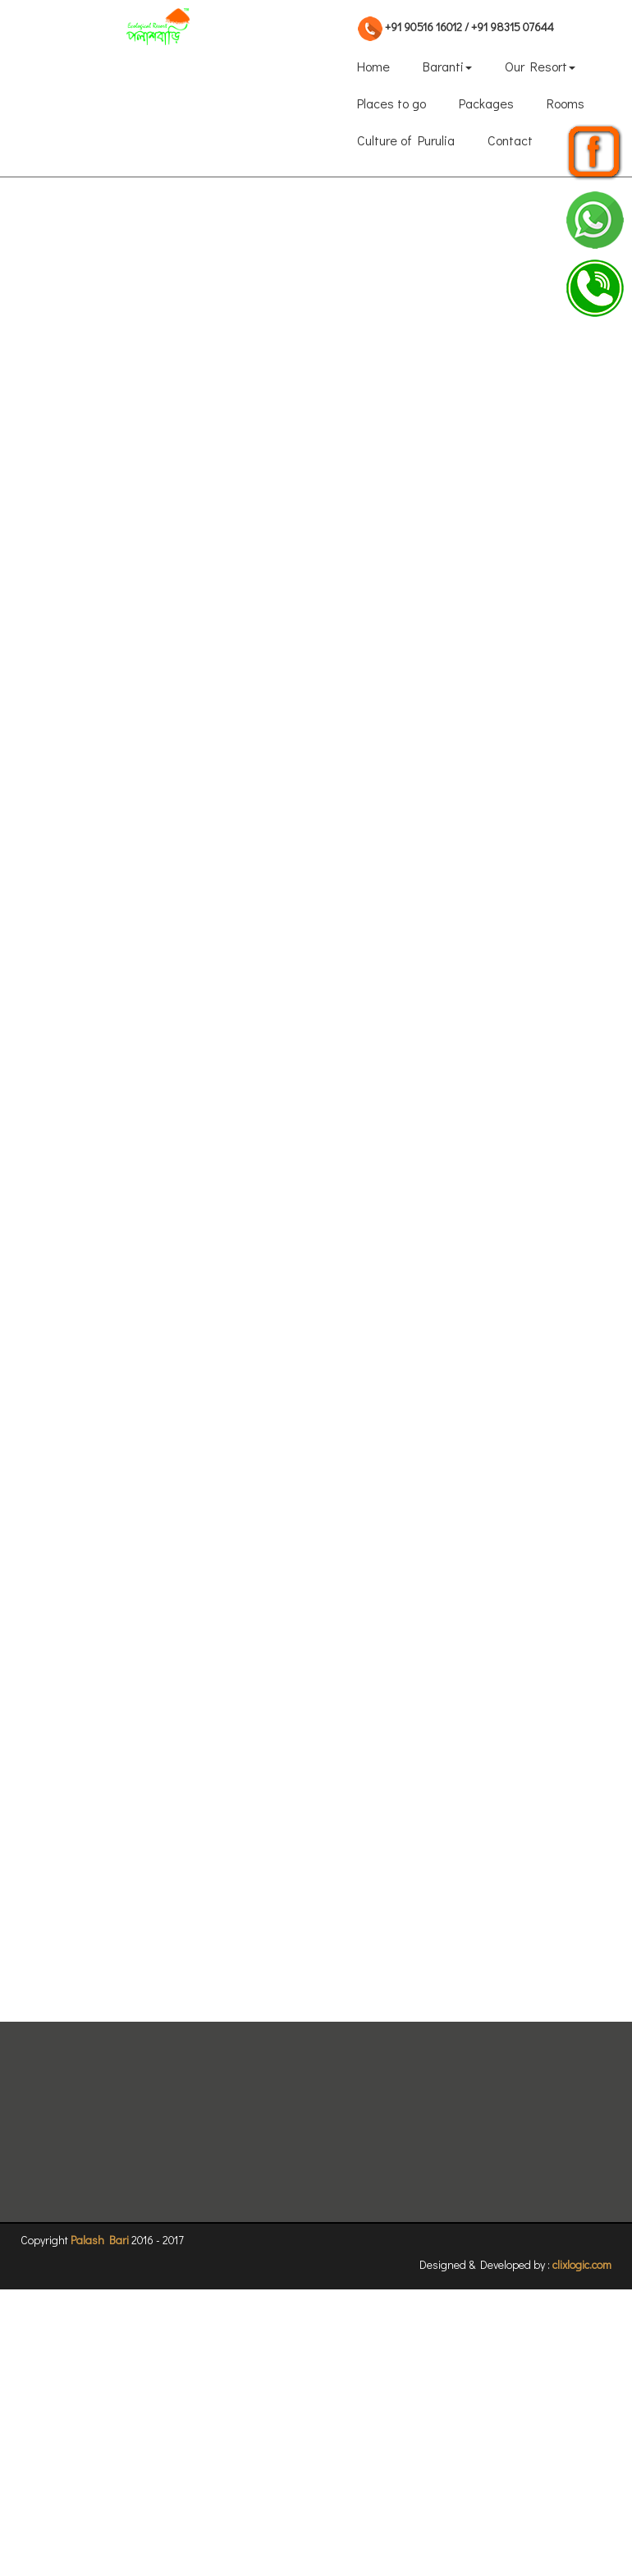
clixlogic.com (581, 2264)
